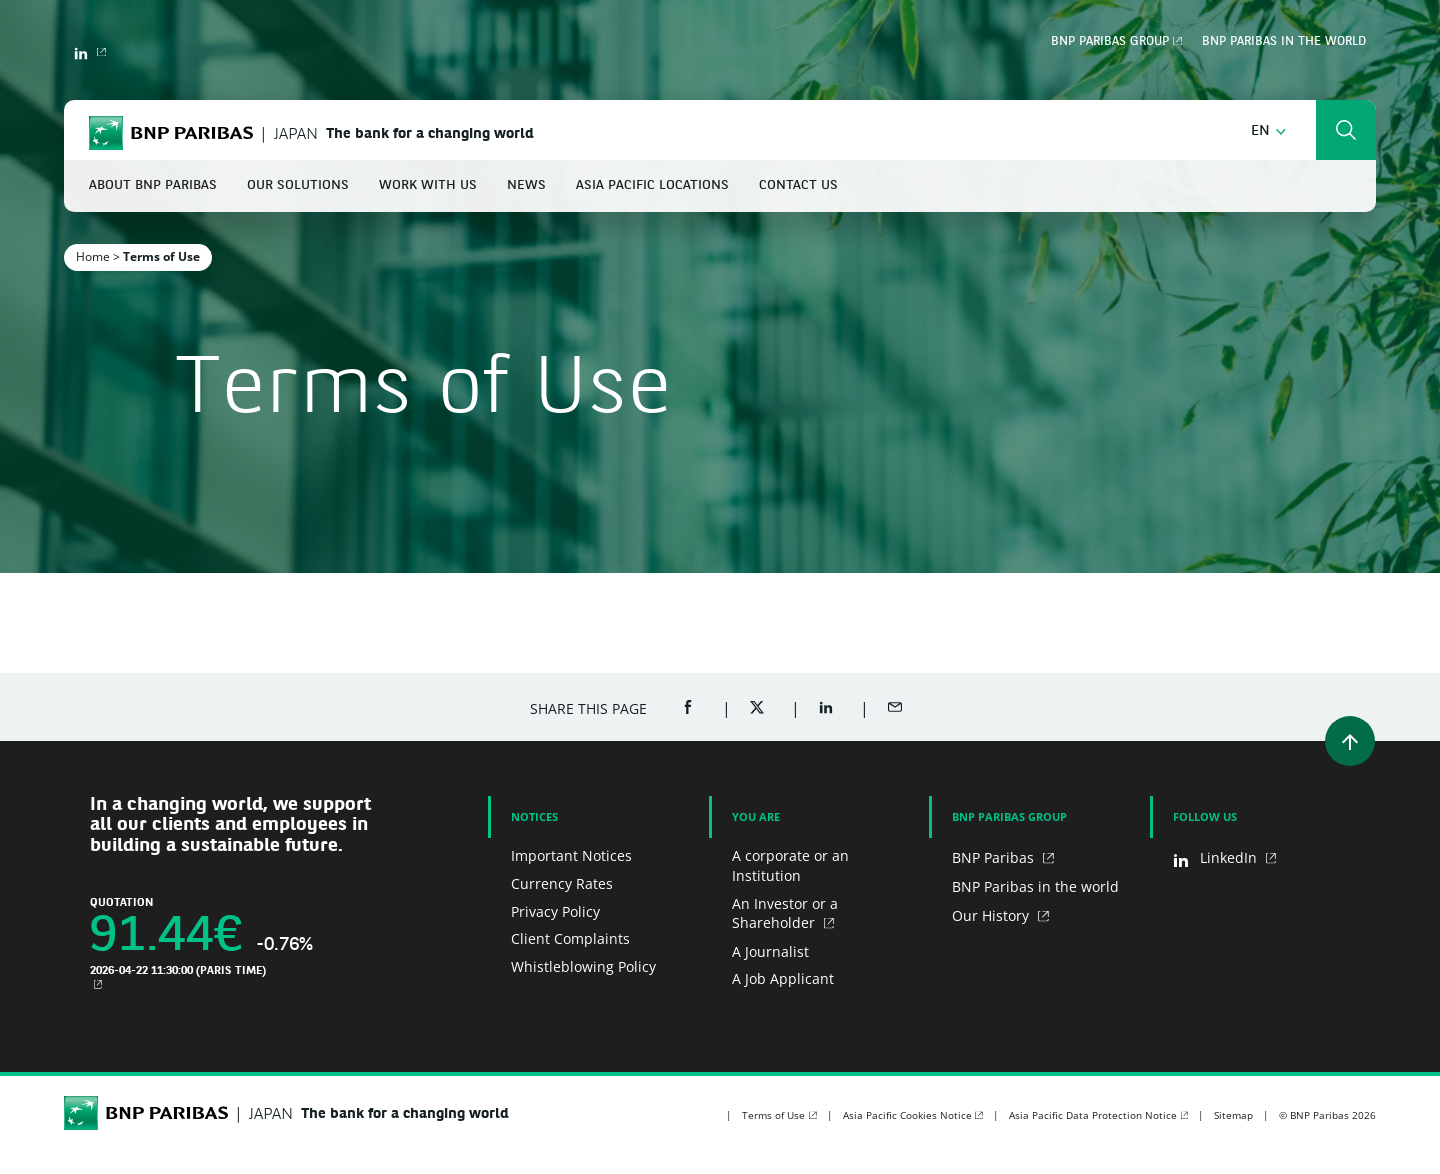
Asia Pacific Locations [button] (652, 185)
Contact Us (798, 185)
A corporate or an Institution (790, 865)
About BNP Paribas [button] (153, 185)
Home (93, 256)
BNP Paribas (995, 857)
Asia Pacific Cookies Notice (907, 1115)
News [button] (526, 185)
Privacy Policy (555, 911)
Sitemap (1233, 1115)
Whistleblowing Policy (583, 966)
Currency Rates (562, 883)
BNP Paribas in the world (1284, 42)
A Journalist (770, 951)
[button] (1268, 131)
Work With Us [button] (428, 185)
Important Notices (571, 855)
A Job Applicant (783, 978)
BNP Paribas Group (1110, 42)
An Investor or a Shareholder (785, 913)
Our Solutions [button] (298, 185)
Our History (992, 915)
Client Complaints (570, 938)
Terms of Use (773, 1115)
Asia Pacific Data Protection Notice (1093, 1115)
